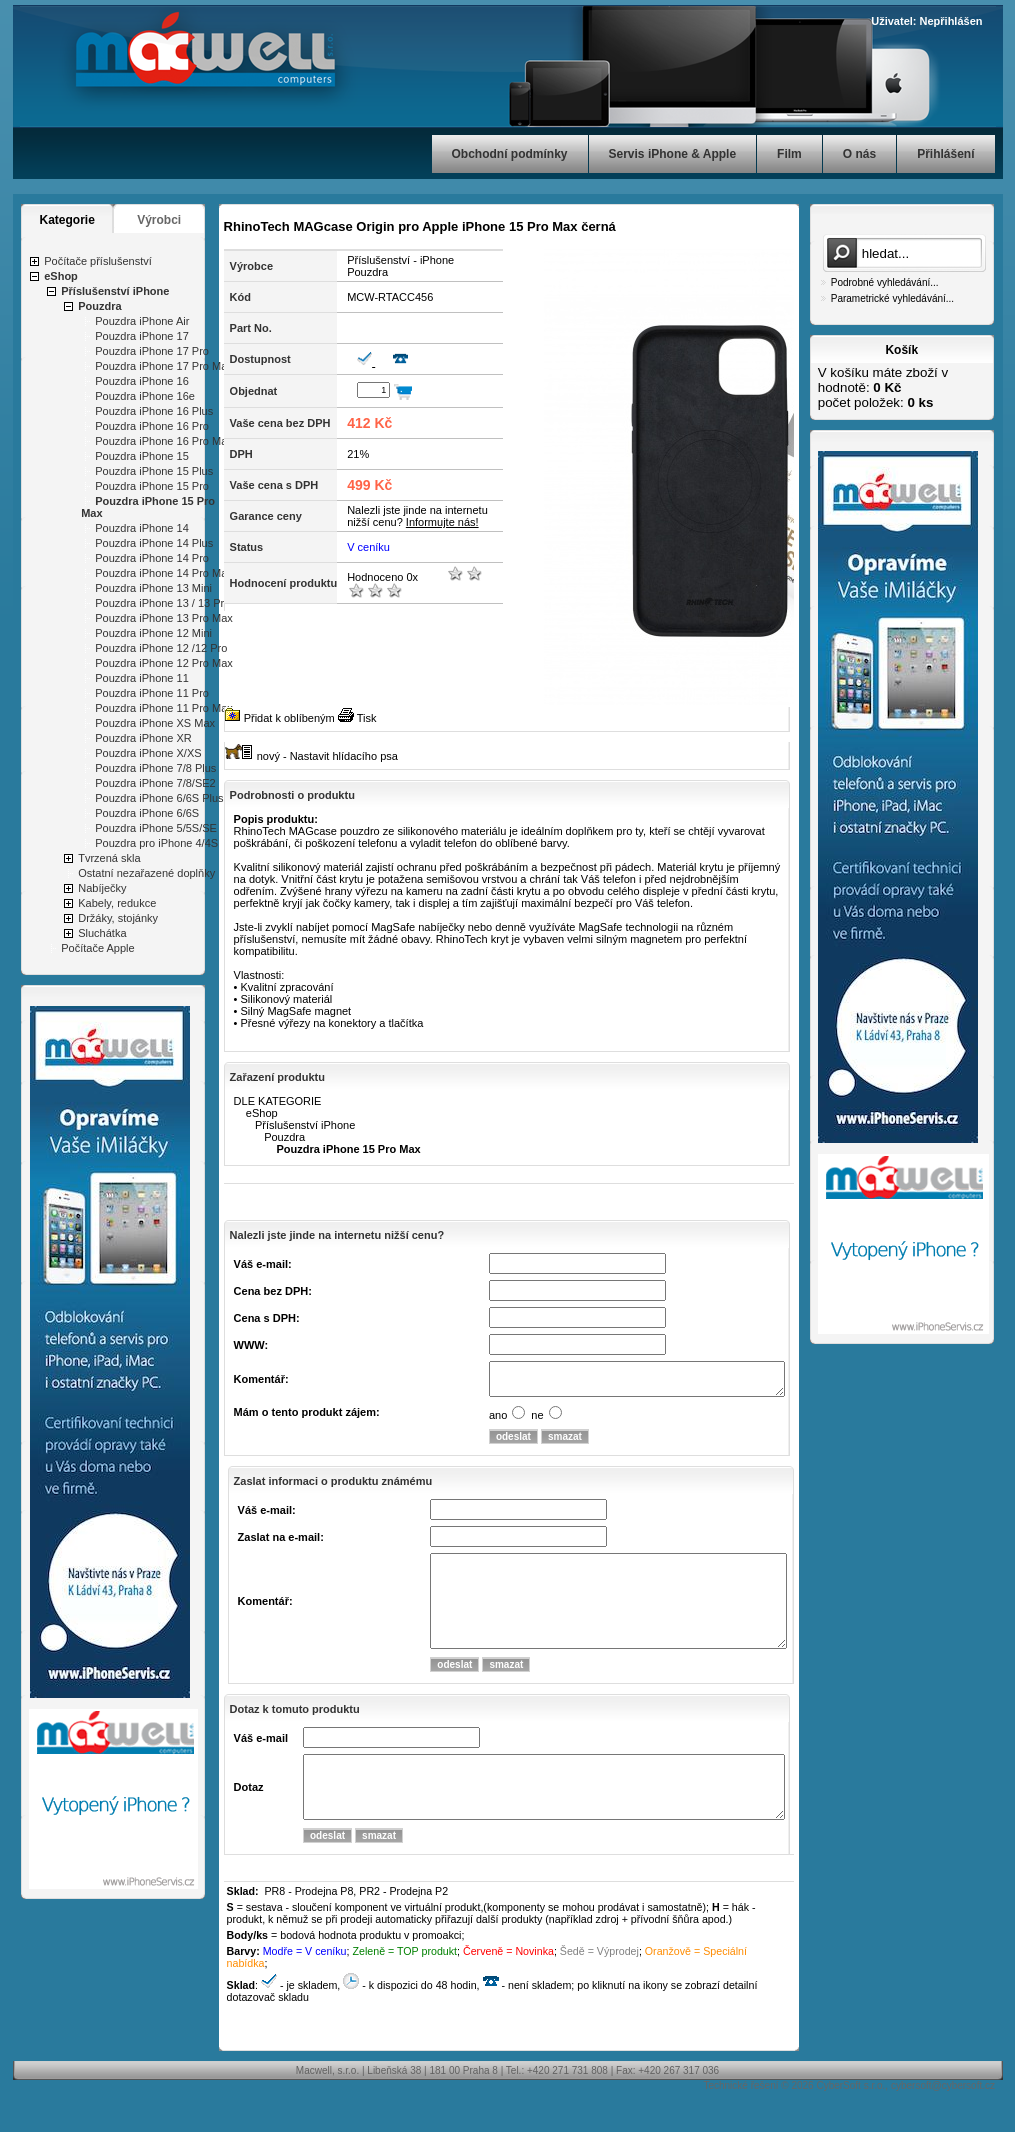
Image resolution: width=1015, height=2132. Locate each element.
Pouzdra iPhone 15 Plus (154, 471)
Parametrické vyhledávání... (892, 298)
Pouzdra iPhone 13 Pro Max (164, 618)
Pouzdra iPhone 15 (142, 456)
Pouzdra (99, 306)
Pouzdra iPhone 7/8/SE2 (155, 783)
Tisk (367, 718)
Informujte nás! (442, 522)
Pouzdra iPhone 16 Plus (154, 411)
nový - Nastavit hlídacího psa (327, 756)
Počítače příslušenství (98, 261)
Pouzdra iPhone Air (142, 321)
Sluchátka (102, 933)
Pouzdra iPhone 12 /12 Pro (161, 648)
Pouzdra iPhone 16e (145, 396)
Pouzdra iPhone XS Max (155, 723)
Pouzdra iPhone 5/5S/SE (156, 828)
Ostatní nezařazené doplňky (146, 873)
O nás (859, 154)
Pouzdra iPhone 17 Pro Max (164, 366)
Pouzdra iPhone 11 (142, 678)
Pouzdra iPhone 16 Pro (152, 426)
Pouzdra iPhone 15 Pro (152, 486)
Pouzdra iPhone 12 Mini (153, 633)
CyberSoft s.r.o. (850, 2121)
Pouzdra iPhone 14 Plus (154, 543)
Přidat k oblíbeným (289, 718)
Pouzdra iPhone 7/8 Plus (155, 768)
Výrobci (159, 220)
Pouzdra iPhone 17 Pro (152, 351)
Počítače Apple (97, 948)
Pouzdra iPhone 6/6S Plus (159, 798)
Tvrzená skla (109, 858)
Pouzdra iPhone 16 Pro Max (164, 441)
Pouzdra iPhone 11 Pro (152, 693)
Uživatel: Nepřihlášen (926, 21)
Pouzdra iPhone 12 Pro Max (164, 663)
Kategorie (67, 220)
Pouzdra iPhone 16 (142, 381)
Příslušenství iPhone (115, 291)
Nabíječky (102, 888)
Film (789, 154)
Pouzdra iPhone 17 (142, 336)
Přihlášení (945, 154)
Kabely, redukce (117, 903)
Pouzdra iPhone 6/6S (147, 813)
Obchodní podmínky (510, 154)
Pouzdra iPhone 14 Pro (152, 558)
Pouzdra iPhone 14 (142, 528)
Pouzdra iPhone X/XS (148, 753)
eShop (61, 276)
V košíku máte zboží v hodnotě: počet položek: (883, 387)
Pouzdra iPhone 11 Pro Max (164, 708)
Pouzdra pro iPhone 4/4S (156, 843)
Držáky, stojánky (118, 918)
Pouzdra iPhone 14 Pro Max (164, 573)
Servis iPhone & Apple (673, 154)
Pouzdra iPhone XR (143, 738)
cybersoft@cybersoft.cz (943, 2121)
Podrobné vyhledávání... (885, 282)
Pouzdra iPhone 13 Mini (153, 588)
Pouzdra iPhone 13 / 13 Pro (162, 603)
